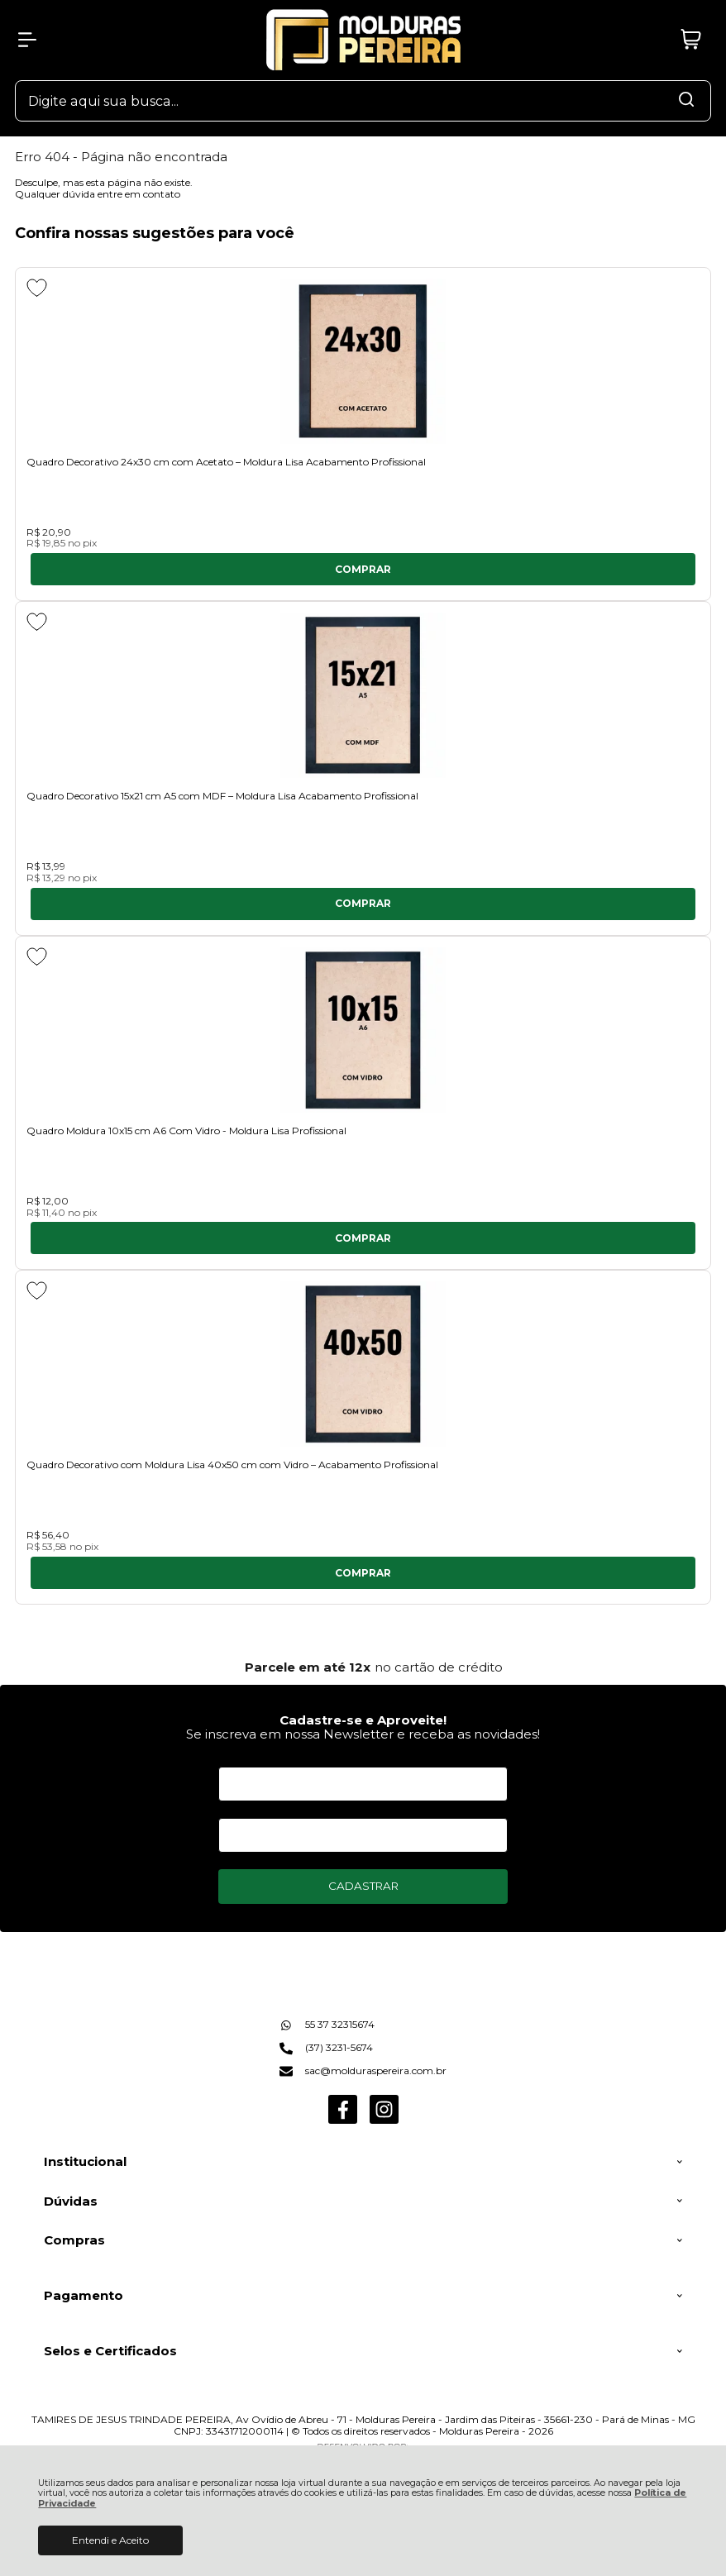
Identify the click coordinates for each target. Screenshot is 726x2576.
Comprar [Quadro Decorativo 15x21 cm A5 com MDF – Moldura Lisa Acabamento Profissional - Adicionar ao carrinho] (363, 903)
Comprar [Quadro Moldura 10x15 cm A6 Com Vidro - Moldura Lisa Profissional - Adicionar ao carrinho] (363, 1238)
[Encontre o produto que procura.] (686, 101)
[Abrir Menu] (27, 39)
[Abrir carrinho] (690, 39)
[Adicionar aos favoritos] (36, 288)
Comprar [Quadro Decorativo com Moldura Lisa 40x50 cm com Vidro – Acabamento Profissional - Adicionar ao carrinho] (363, 1573)
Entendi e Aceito (110, 2540)
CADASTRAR (363, 1885)
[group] (363, 1667)
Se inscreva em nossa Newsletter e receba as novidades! (363, 1734)
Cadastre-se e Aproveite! (363, 1720)
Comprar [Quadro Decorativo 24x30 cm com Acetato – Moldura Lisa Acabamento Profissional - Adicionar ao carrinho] (363, 569)
